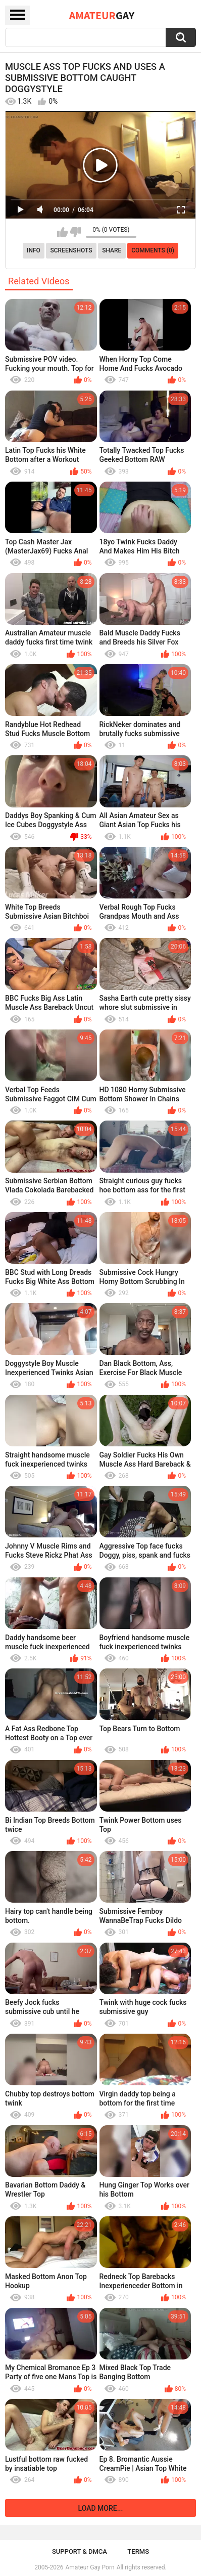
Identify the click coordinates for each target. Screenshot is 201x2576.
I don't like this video (75, 232)
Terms (138, 2551)
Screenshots (71, 250)
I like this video (62, 232)
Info (33, 250)
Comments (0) (152, 250)
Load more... (100, 2508)
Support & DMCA (79, 2551)
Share (111, 250)
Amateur (101, 15)
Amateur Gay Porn (90, 2567)
